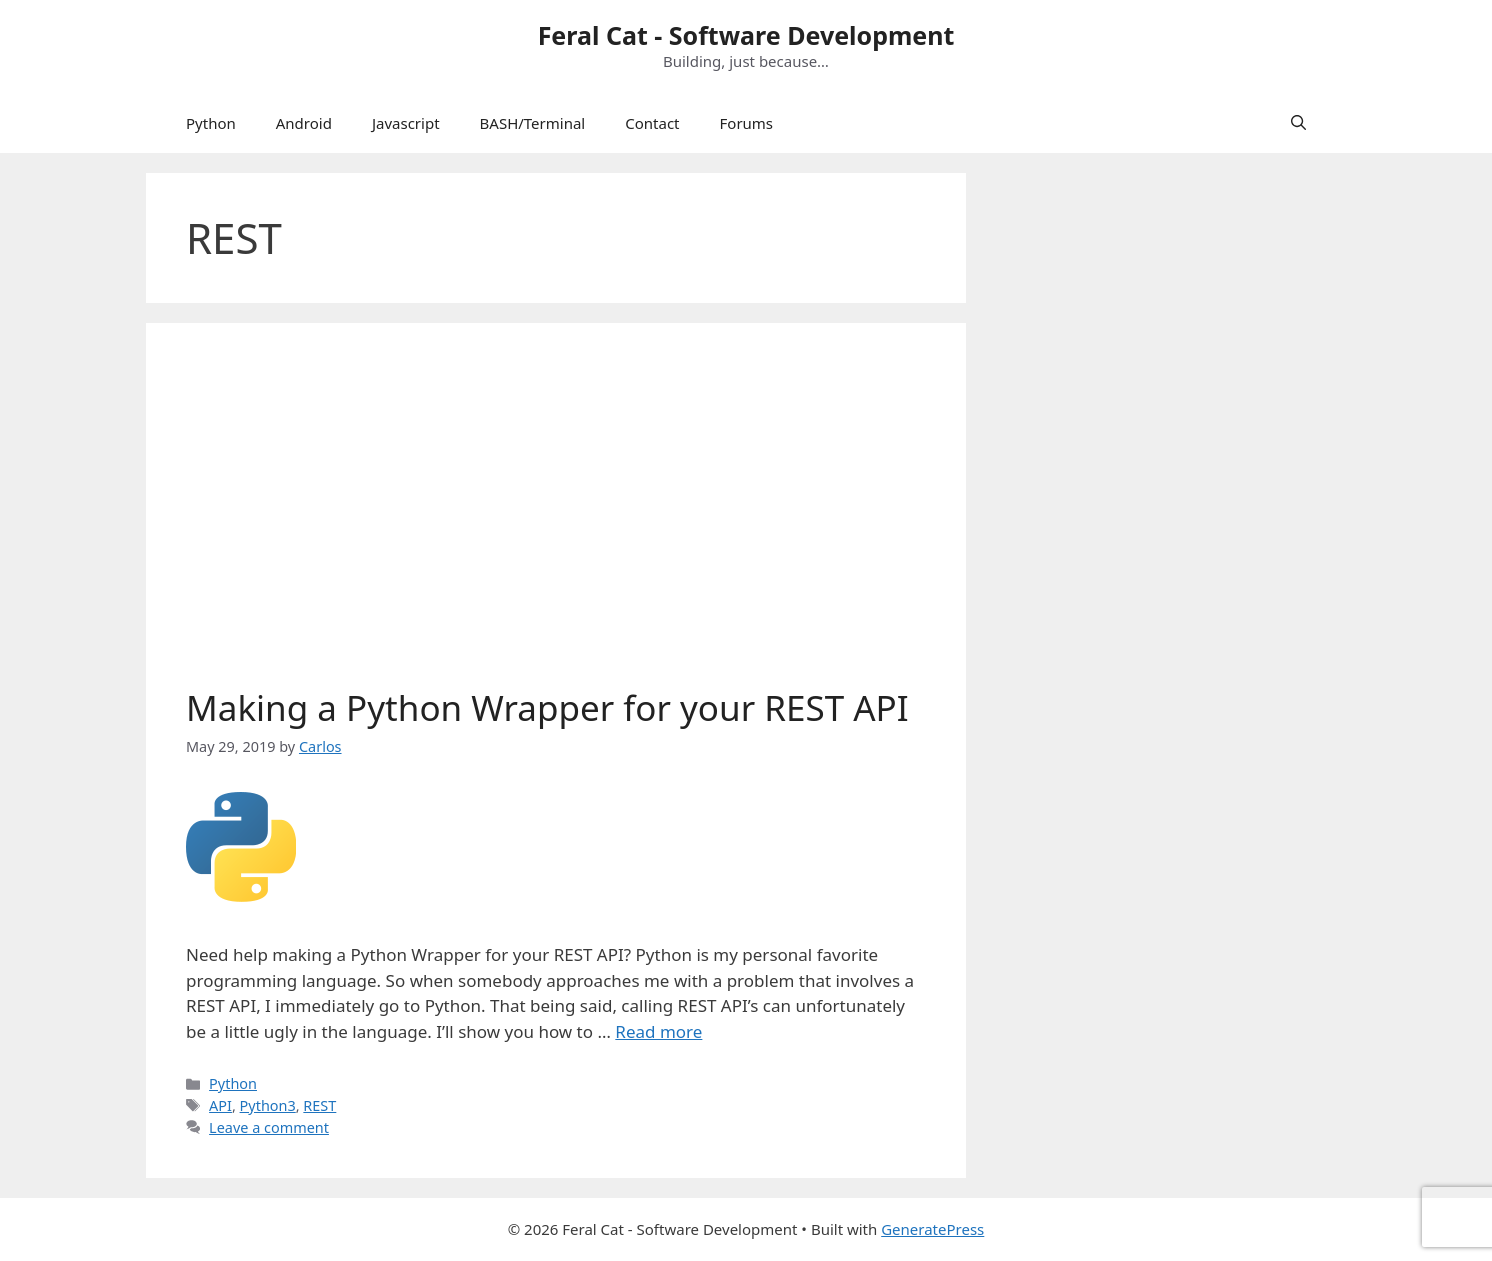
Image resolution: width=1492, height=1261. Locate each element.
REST (319, 1105)
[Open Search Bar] (1298, 123)
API (220, 1105)
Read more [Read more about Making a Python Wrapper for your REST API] (658, 1031)
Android (304, 123)
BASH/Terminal (533, 123)
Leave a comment (269, 1127)
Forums (747, 123)
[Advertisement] (556, 513)
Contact (652, 123)
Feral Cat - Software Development (746, 35)
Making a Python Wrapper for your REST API (547, 707)
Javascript (406, 123)
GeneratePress (932, 1229)
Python (211, 123)
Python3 (268, 1105)
